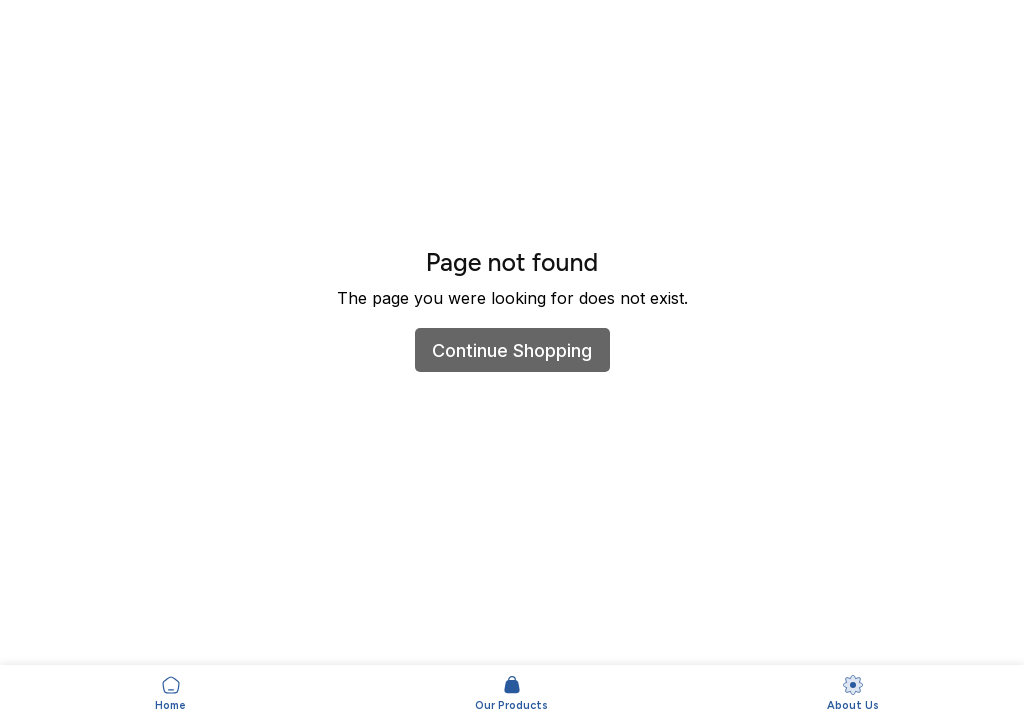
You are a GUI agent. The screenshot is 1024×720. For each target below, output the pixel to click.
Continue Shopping (512, 350)
